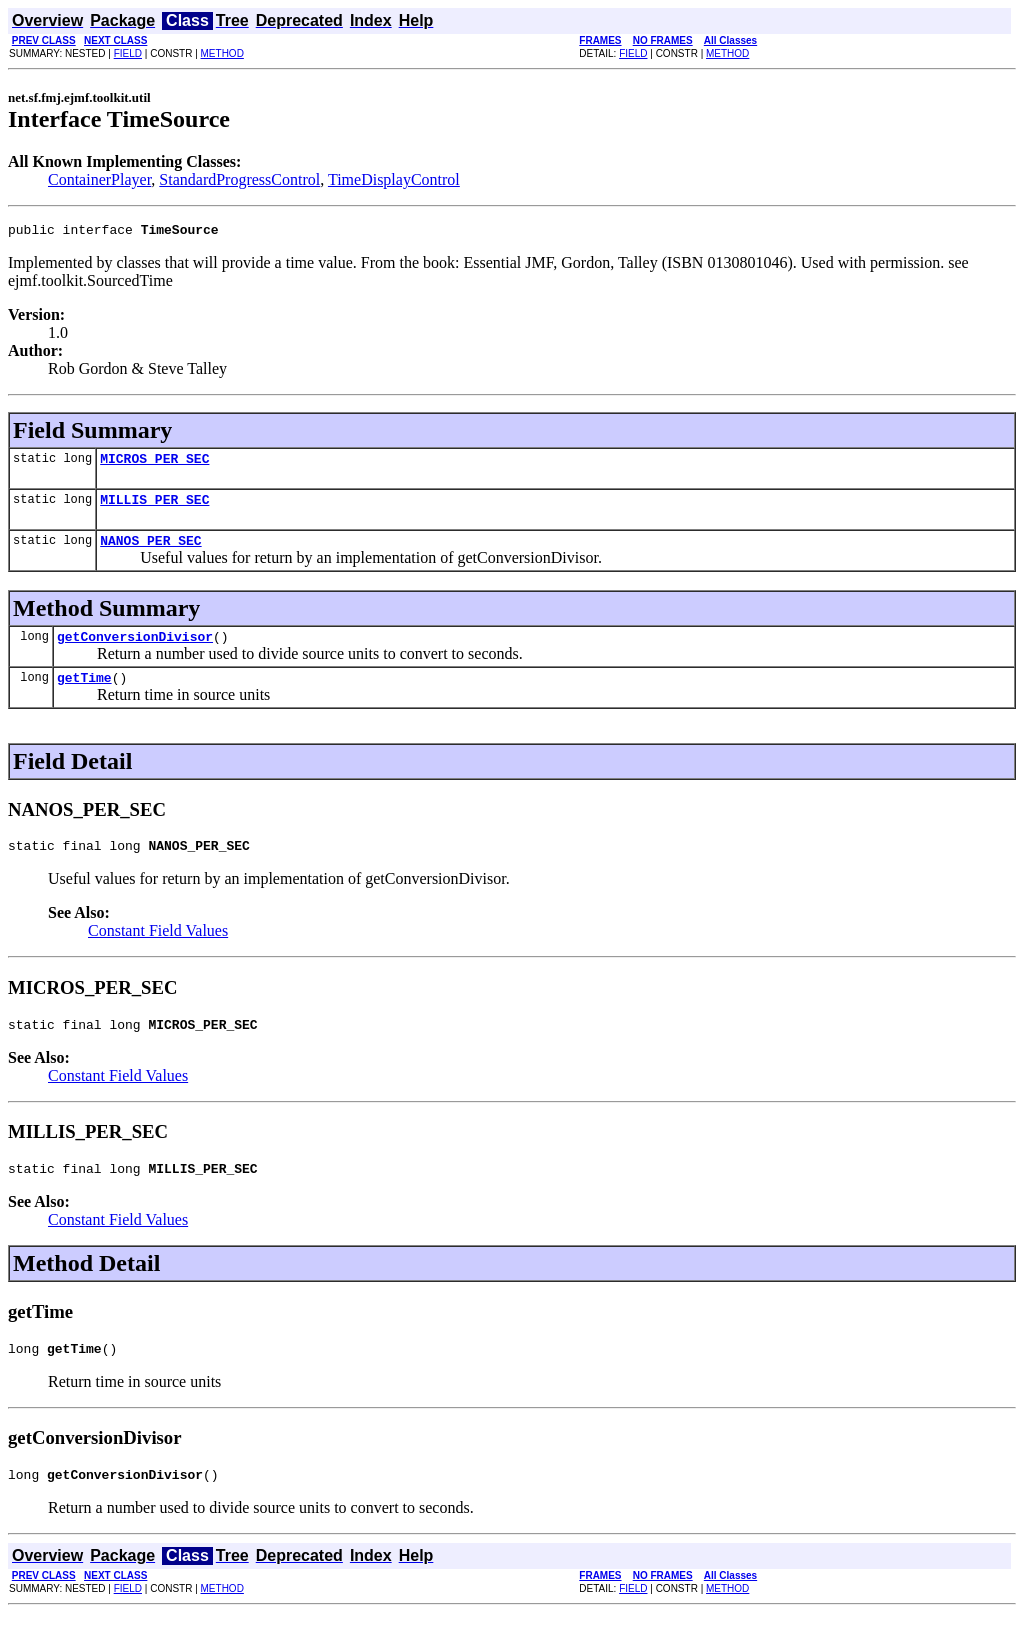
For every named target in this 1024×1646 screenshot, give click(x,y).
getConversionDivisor (135, 651)
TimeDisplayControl (394, 179)
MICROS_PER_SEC (154, 464)
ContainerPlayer (99, 179)
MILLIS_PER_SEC (154, 508)
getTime (84, 695)
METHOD (222, 53)
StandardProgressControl (239, 179)
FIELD (128, 53)
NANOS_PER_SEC (150, 552)
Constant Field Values (158, 951)
